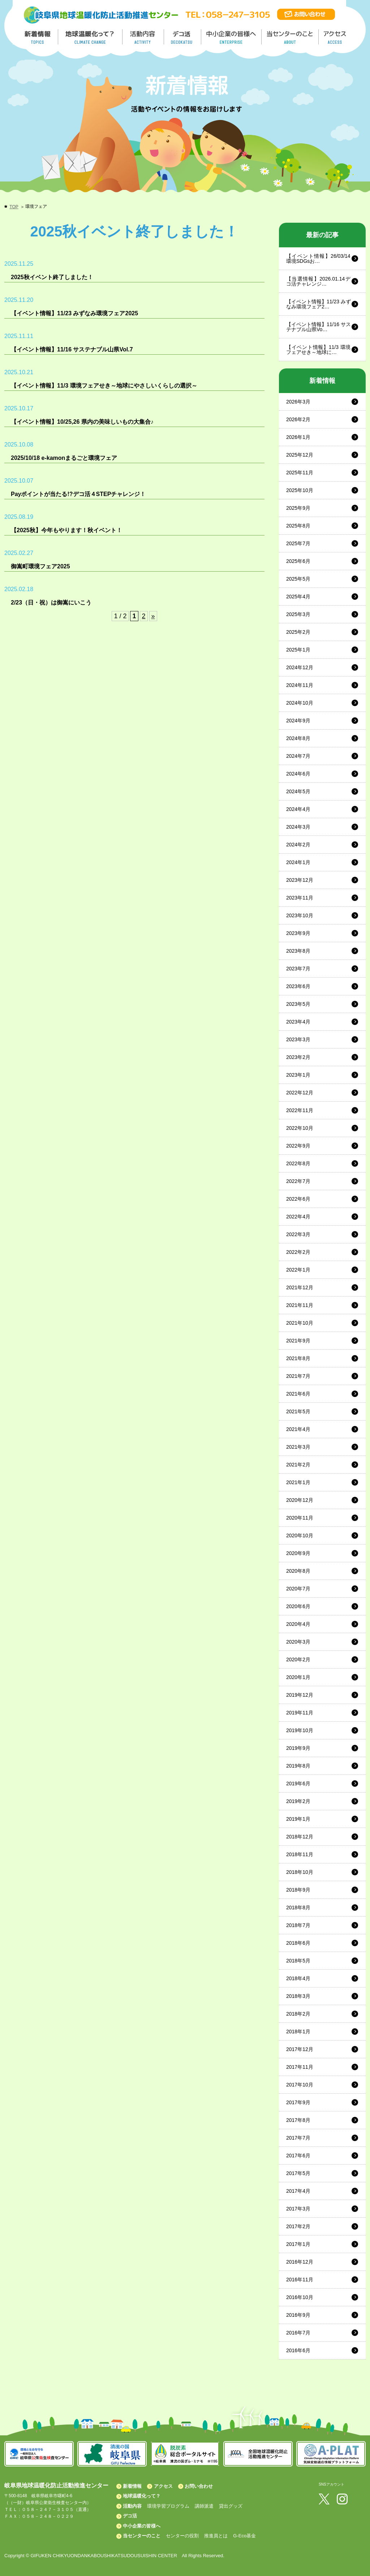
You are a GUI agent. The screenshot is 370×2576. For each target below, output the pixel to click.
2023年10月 (299, 915)
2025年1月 (298, 650)
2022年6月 (298, 1199)
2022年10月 (299, 1128)
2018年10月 (299, 1872)
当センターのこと (141, 2535)
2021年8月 (298, 1358)
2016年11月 (299, 2279)
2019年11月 (299, 1713)
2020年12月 (299, 1500)
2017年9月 (298, 2102)
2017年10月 (299, 2085)
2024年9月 (298, 720)
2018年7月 (298, 1925)
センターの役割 (182, 2535)
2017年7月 (298, 2138)
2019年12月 (299, 1695)
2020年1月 (298, 1677)
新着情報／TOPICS (38, 36)
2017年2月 (298, 2226)
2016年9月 (298, 2315)
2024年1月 (298, 862)
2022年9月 (298, 1146)
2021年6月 (298, 1394)
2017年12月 (299, 2049)
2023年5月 (298, 1004)
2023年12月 (299, 880)
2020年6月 (298, 1606)
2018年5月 (298, 1961)
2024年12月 (299, 667)
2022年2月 (298, 1252)
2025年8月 (298, 526)
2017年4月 (298, 2191)
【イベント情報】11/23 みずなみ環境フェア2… (318, 304)
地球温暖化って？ (141, 2496)
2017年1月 (298, 2244)
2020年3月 (298, 1642)
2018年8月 (298, 1907)
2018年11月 (299, 1854)
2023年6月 (298, 986)
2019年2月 (298, 1801)
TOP (13, 206)
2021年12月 (299, 1287)
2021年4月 (298, 1429)
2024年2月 (298, 844)
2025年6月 (298, 561)
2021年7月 (298, 1376)
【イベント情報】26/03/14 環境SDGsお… (318, 258)
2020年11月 (299, 1518)
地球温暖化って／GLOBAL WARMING (90, 36)
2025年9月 (298, 508)
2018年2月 (298, 2014)
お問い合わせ (199, 2486)
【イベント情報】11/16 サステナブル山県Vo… (318, 326)
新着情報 (132, 2486)
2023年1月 (298, 1075)
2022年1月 (298, 1270)
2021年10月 (299, 1323)
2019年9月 (298, 1748)
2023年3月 (298, 1039)
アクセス (163, 2486)
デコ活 (183, 36)
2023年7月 (298, 968)
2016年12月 (299, 2262)
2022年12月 (299, 1092)
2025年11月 (299, 472)
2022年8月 (298, 1163)
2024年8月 (298, 738)
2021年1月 (298, 1482)
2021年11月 (299, 1305)
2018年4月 (298, 1978)
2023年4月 (298, 1022)
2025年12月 (299, 455)
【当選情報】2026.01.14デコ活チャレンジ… (318, 281)
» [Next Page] (153, 616)
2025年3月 (298, 614)
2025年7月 (298, 543)
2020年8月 (298, 1571)
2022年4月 (298, 1216)
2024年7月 (298, 756)
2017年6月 (298, 2155)
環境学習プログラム (168, 2506)
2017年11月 (299, 2067)
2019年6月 (298, 1783)
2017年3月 (298, 2209)
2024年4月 (298, 809)
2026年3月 (298, 402)
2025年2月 (298, 632)
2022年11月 (299, 1110)
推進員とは (216, 2535)
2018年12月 (299, 1837)
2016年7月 (298, 2333)
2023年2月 (298, 1057)
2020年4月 (298, 1624)
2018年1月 (298, 2031)
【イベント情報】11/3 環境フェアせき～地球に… (318, 349)
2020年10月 (299, 1535)
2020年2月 (298, 1659)
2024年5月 (298, 791)
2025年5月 (298, 579)
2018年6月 (298, 1943)
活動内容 (132, 2506)
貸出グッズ (230, 2506)
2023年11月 (299, 898)
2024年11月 (299, 685)
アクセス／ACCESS (335, 36)
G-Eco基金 (244, 2535)
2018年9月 (298, 1890)
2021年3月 (298, 1447)
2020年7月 (298, 1589)
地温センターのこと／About (290, 36)
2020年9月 (298, 1553)
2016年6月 (298, 2350)
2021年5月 (298, 1411)
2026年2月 (298, 419)
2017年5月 (298, 2173)
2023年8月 (298, 951)
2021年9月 (298, 1340)
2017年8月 (298, 2120)
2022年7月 (298, 1181)
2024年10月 (299, 703)
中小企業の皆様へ (232, 36)
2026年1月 (298, 437)
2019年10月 (299, 1730)
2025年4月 (298, 596)
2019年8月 (298, 1766)
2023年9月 (298, 933)
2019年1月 (298, 1819)
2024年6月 (298, 774)
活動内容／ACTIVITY (143, 36)
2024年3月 (298, 827)
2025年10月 (299, 490)
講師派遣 (204, 2506)
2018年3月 (298, 1996)
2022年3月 (298, 1234)
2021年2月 (298, 1465)
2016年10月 (299, 2297)
